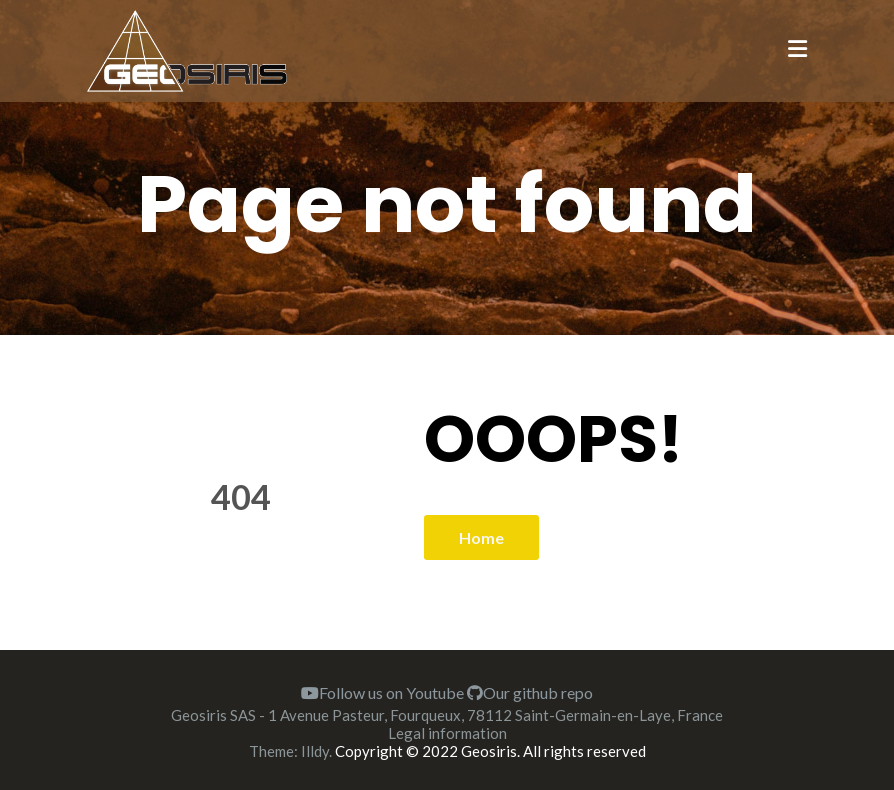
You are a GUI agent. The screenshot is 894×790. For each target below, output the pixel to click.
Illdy (315, 751)
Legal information (447, 733)
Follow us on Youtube (382, 692)
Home (481, 537)
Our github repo (530, 692)
